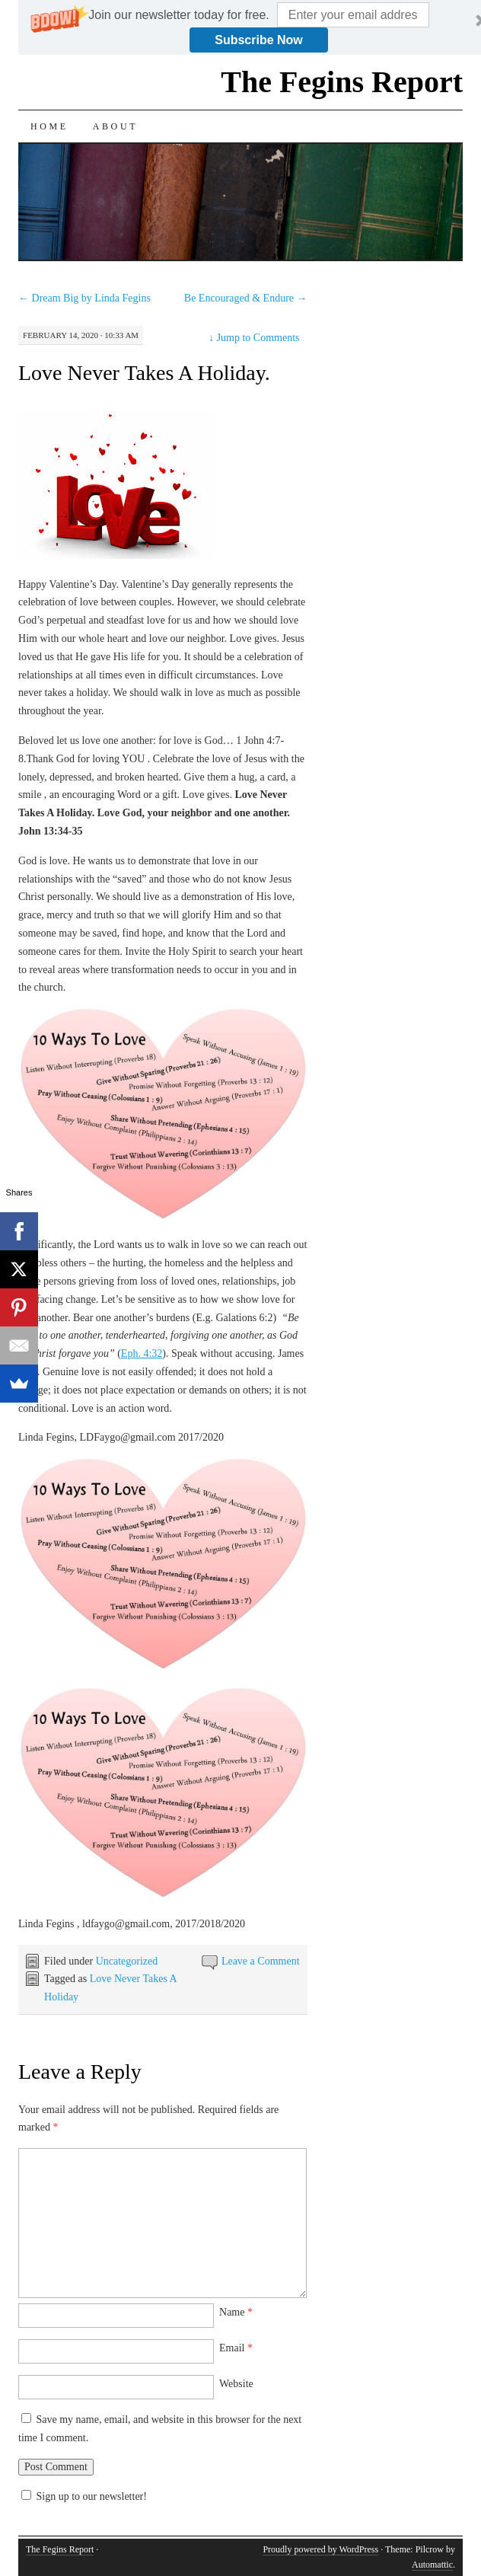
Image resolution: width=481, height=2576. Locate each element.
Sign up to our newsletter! (92, 2496)
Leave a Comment (260, 1961)
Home (49, 126)
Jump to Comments (254, 337)
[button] (178, 15)
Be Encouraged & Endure (245, 298)
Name (236, 2312)
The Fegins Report (342, 82)
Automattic (432, 2564)
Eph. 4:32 (141, 1353)
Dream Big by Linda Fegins (84, 298)
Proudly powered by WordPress (320, 2549)
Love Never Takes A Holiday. (144, 373)
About (115, 126)
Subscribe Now (259, 40)
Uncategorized (127, 1961)
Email (236, 2348)
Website (236, 2383)
